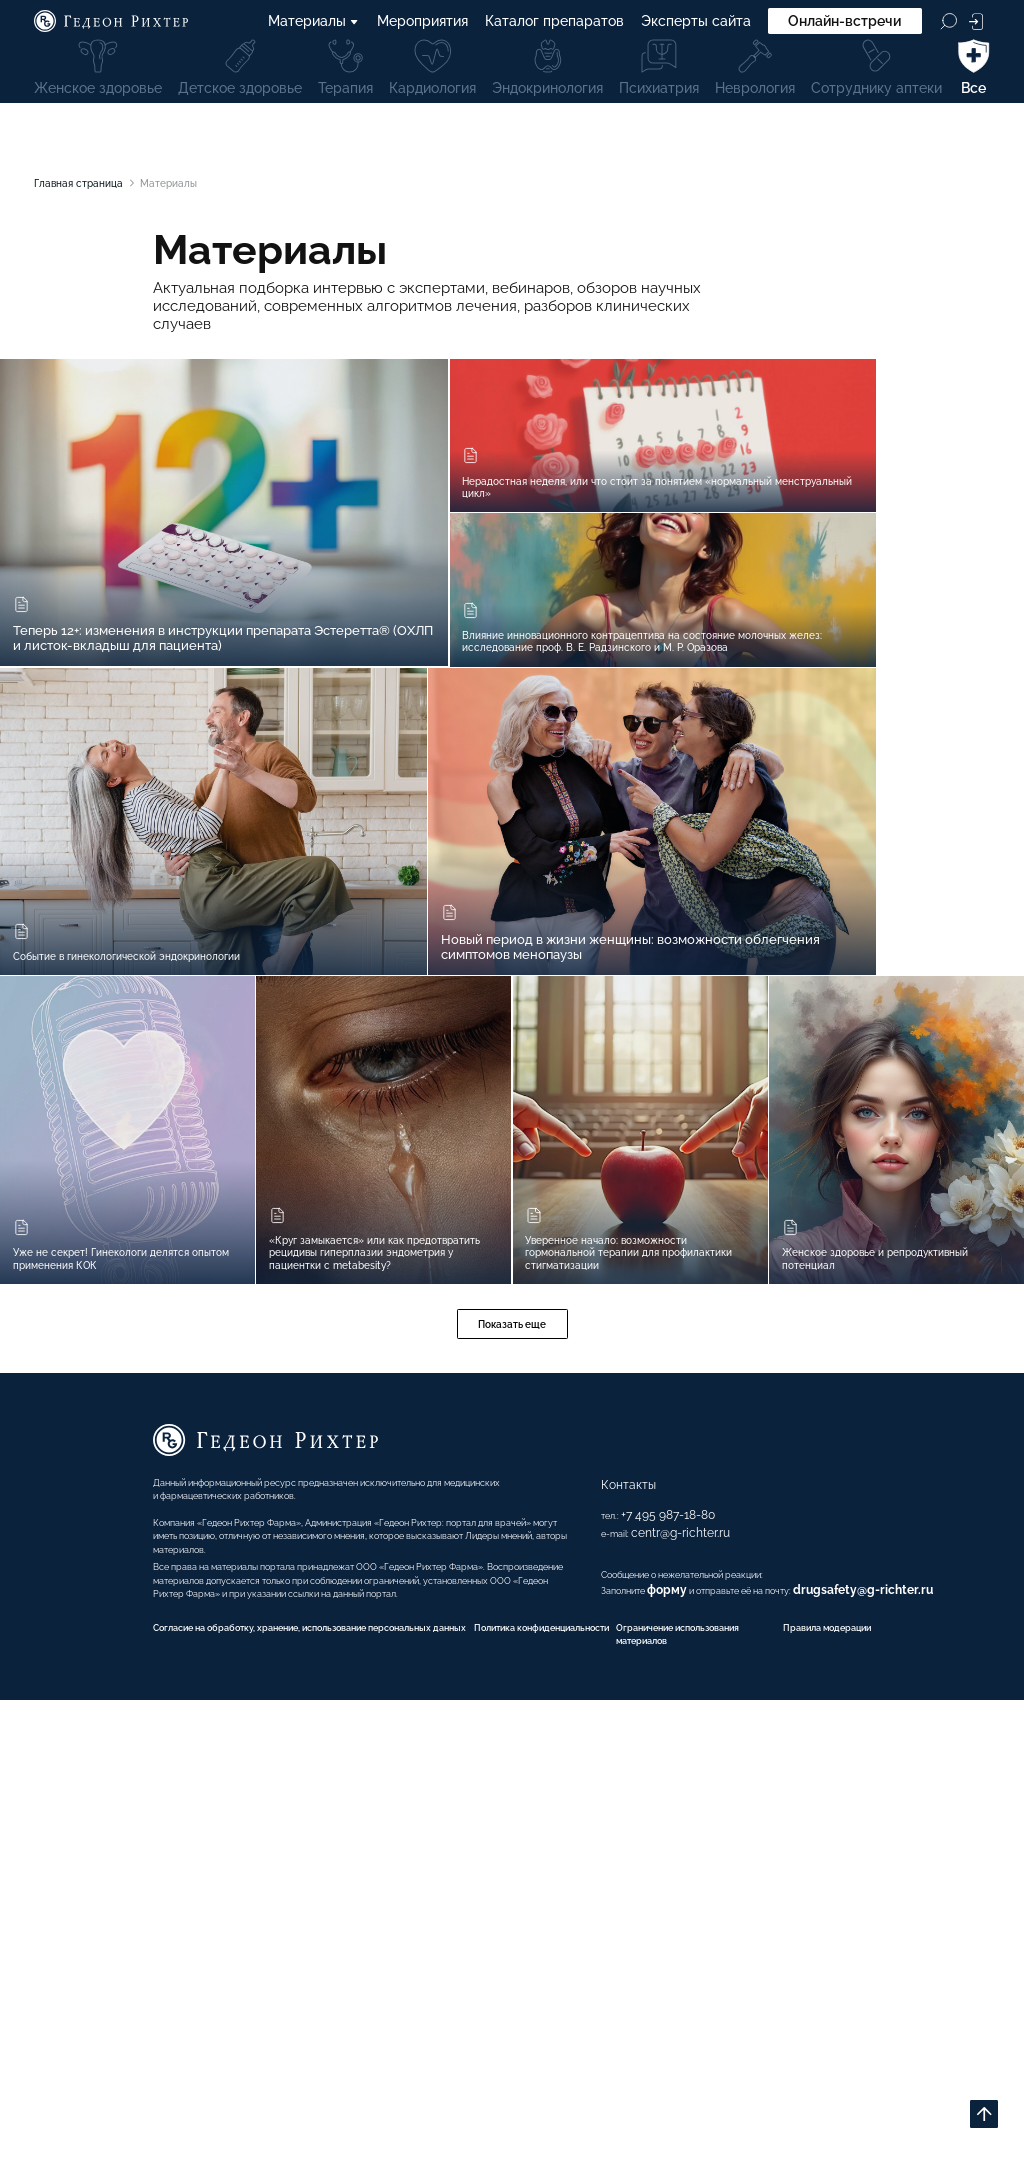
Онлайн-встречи (844, 23)
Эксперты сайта (696, 23)
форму (628, 1994)
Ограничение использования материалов (733, 2094)
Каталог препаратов (554, 23)
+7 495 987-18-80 (617, 1905)
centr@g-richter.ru (633, 1923)
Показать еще (512, 1693)
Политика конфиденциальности (576, 2076)
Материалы (314, 23)
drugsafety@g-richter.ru (865, 1994)
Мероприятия (422, 23)
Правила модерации (929, 2076)
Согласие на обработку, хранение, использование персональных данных (248, 2076)
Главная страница (95, 186)
